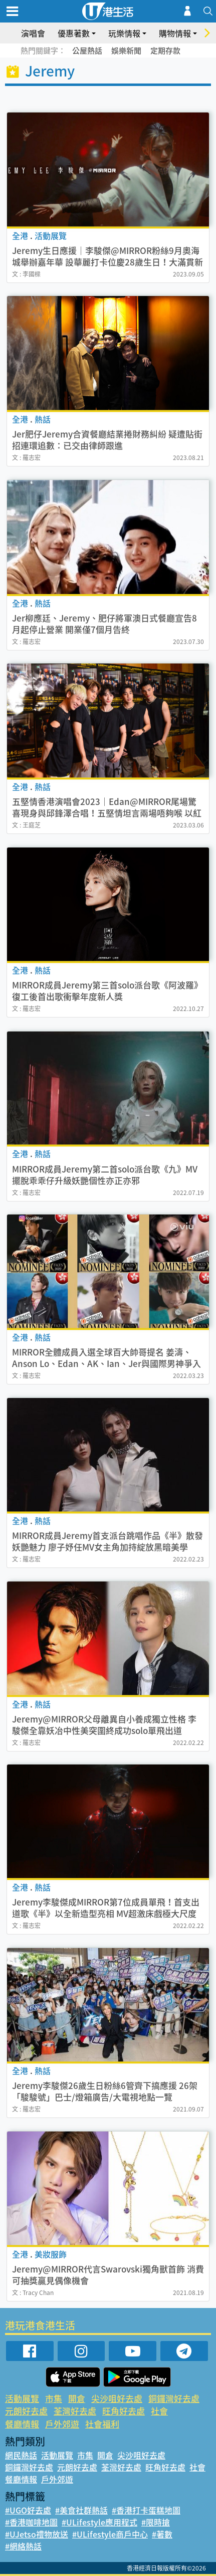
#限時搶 (155, 2522)
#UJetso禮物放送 (36, 2534)
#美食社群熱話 (81, 2510)
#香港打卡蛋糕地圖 (146, 2510)
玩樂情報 (124, 33)
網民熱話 (21, 2455)
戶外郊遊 (62, 2424)
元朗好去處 (26, 2410)
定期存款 (165, 50)
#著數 (162, 2534)
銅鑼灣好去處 (173, 2398)
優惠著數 (74, 33)
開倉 (76, 2398)
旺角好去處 (123, 2410)
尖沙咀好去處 (116, 2398)
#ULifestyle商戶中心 (110, 2534)
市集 (53, 2398)
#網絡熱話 (23, 2546)
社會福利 (102, 2424)
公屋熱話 (87, 50)
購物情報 (175, 33)
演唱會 (33, 33)
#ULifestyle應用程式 (99, 2522)
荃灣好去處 (75, 2410)
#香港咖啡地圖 (31, 2522)
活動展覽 (22, 2398)
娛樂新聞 (126, 50)
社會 (159, 2410)
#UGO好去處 (28, 2510)
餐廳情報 (22, 2424)
